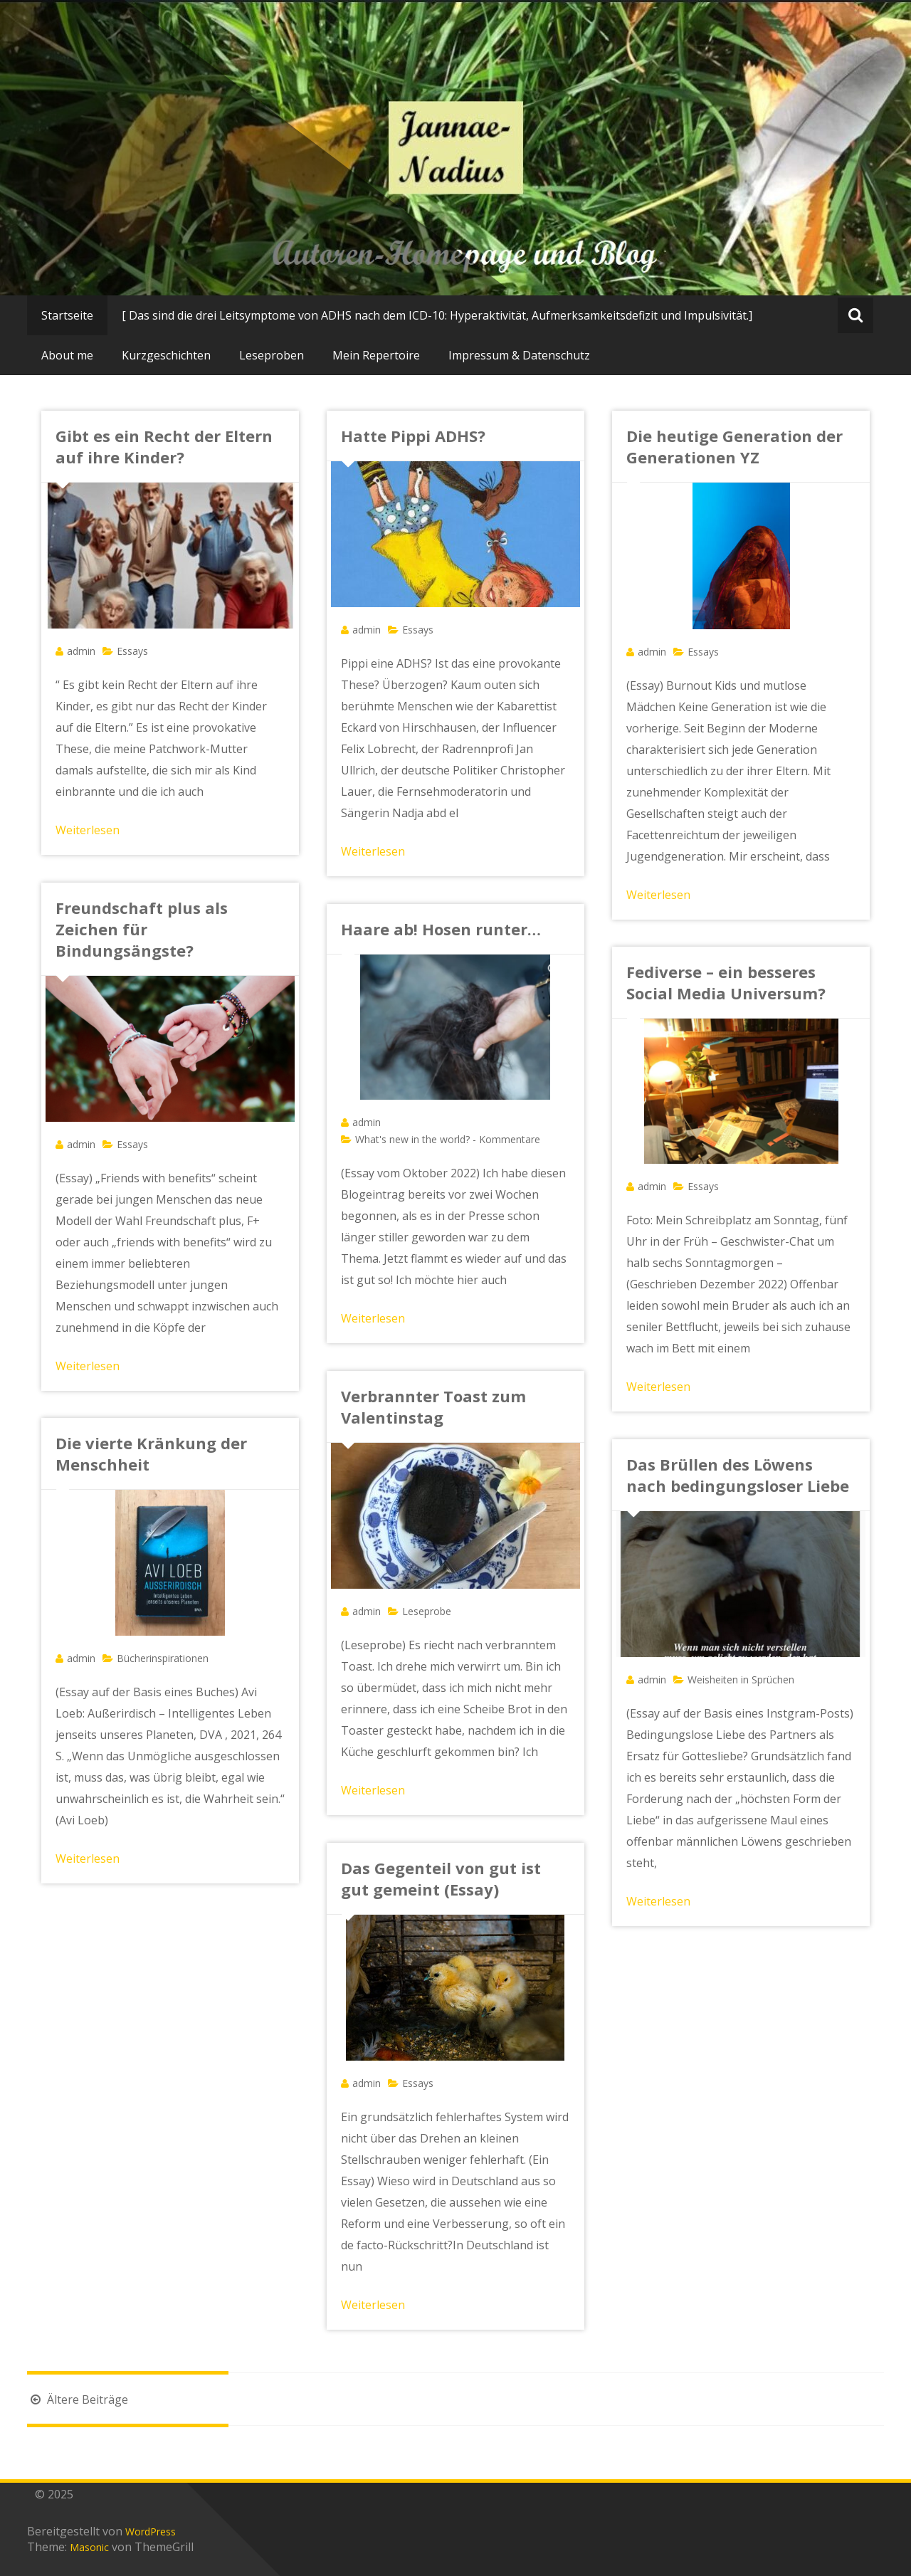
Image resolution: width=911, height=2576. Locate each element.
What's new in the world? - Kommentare (447, 1139)
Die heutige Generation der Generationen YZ (734, 446)
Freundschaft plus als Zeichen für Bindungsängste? (142, 929)
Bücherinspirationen (163, 1658)
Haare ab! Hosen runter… (441, 929)
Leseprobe (426, 1611)
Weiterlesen (88, 830)
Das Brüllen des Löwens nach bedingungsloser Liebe (737, 1474)
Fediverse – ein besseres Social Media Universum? (726, 982)
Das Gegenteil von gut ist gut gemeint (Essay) (441, 1878)
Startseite (67, 315)
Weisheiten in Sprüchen (741, 1679)
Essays (132, 651)
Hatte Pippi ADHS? (413, 435)
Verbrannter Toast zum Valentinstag (433, 1406)
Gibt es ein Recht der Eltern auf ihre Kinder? (164, 446)
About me (67, 355)
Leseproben (271, 355)
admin (81, 651)
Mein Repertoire (376, 355)
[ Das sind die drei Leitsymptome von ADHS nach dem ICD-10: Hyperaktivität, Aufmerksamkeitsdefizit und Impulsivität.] (437, 315)
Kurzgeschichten (166, 355)
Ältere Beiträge (77, 2399)
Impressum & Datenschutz (519, 355)
